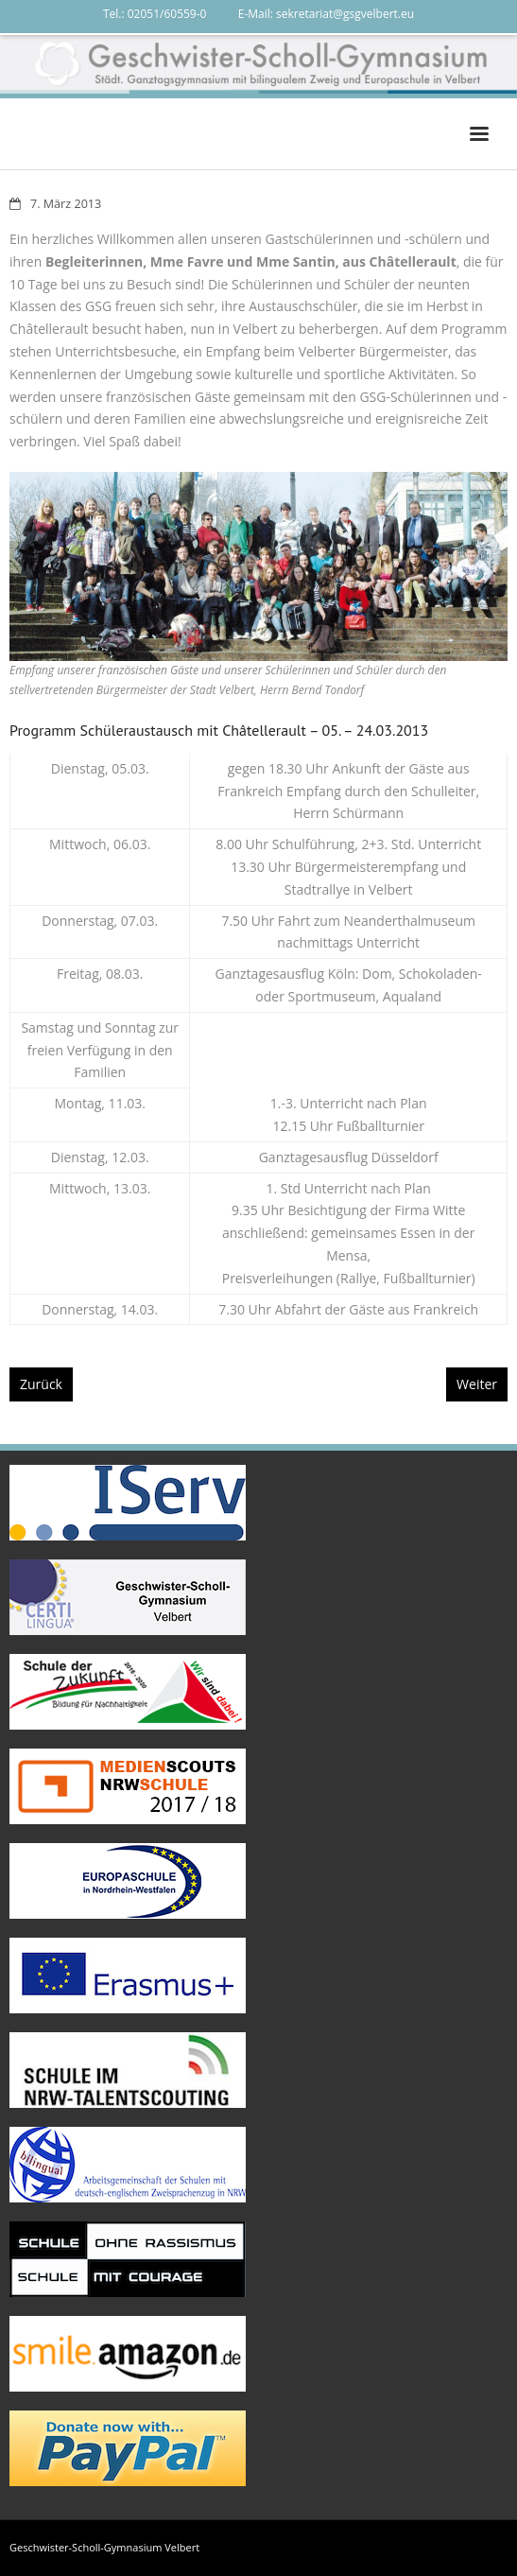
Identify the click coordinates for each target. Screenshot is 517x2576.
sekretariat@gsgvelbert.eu (345, 14)
